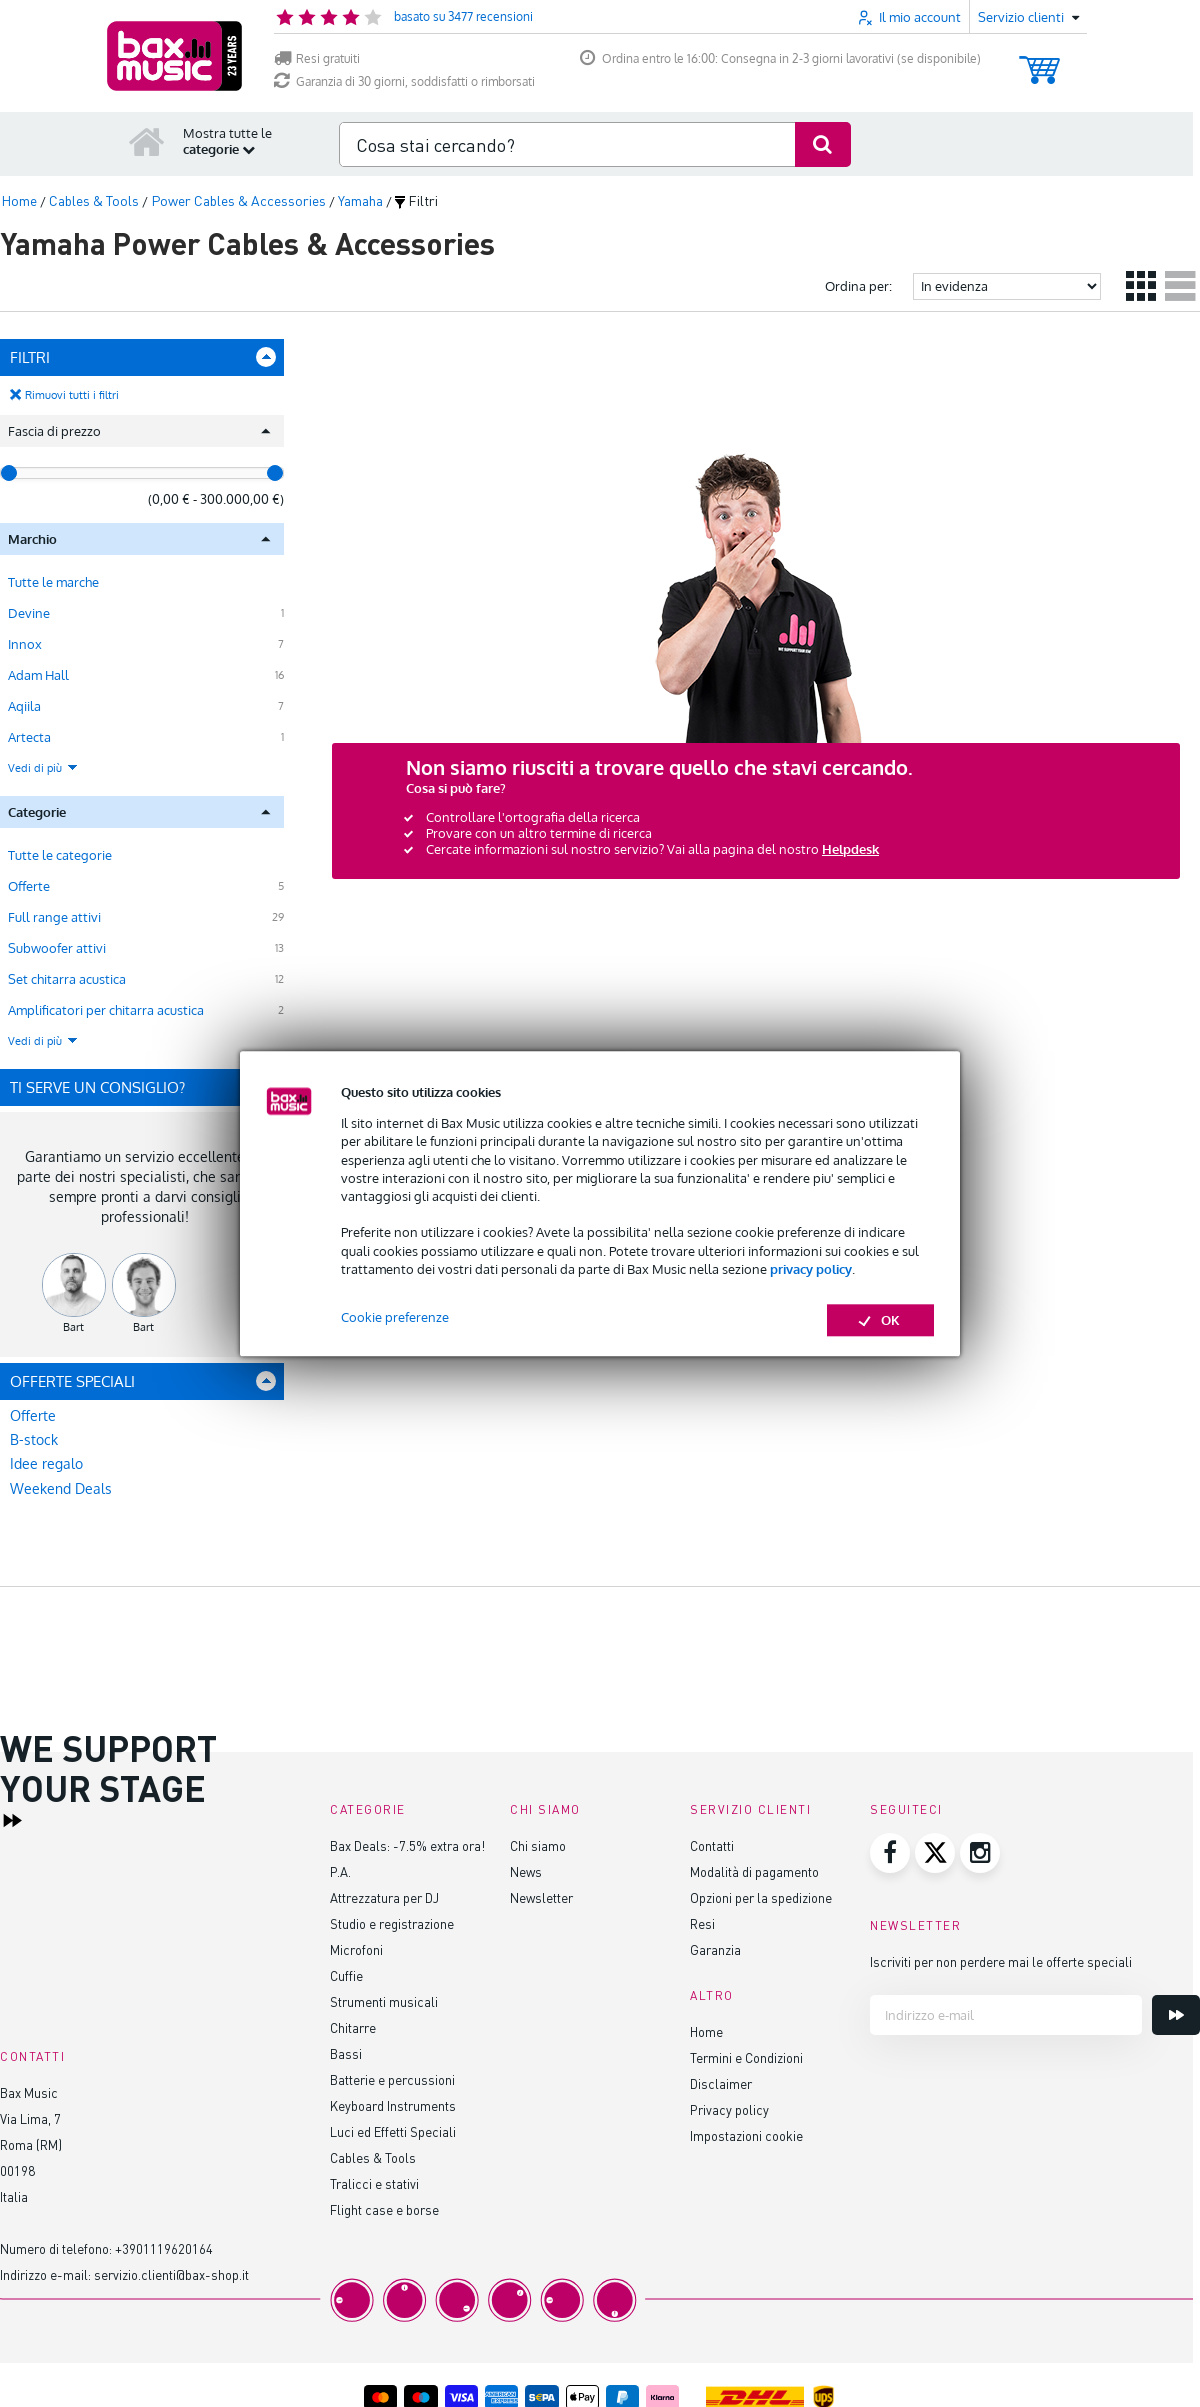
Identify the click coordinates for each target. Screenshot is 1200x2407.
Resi (702, 1923)
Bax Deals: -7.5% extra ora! (407, 1845)
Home (706, 2031)
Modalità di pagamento (754, 1871)
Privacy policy (729, 2109)
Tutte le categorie (60, 855)
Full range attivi (54, 917)
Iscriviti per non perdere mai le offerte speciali (1001, 1961)
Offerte (29, 886)
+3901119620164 (164, 2248)
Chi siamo (538, 1845)
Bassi (346, 2053)
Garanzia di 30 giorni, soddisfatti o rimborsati (404, 81)
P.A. (340, 1871)
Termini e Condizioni (746, 2057)
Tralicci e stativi (374, 2183)
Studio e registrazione (392, 1923)
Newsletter (541, 1897)
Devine (29, 613)
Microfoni (356, 1949)
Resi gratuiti (317, 58)
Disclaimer (721, 2083)
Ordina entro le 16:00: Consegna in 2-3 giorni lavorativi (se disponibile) (780, 58)
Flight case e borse (384, 2209)
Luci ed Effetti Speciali (393, 2131)
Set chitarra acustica (67, 979)
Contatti (712, 1845)
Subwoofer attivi (57, 948)
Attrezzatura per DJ (384, 1897)
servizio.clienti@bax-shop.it (171, 2274)
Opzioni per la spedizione (761, 1897)
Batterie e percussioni (392, 2079)
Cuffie (346, 1975)
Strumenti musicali (384, 2001)
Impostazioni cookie (746, 2135)
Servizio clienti (750, 1809)
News (526, 1871)
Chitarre (353, 2027)
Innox (25, 644)
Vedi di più (43, 768)
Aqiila (24, 706)
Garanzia (715, 1949)
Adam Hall (38, 675)
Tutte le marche (53, 582)
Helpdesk (850, 849)
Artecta (29, 737)
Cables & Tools (373, 2157)
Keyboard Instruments (393, 2105)
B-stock (34, 1439)
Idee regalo (46, 1463)
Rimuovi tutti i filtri (72, 395)
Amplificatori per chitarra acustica (106, 1010)
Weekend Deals (61, 1488)
